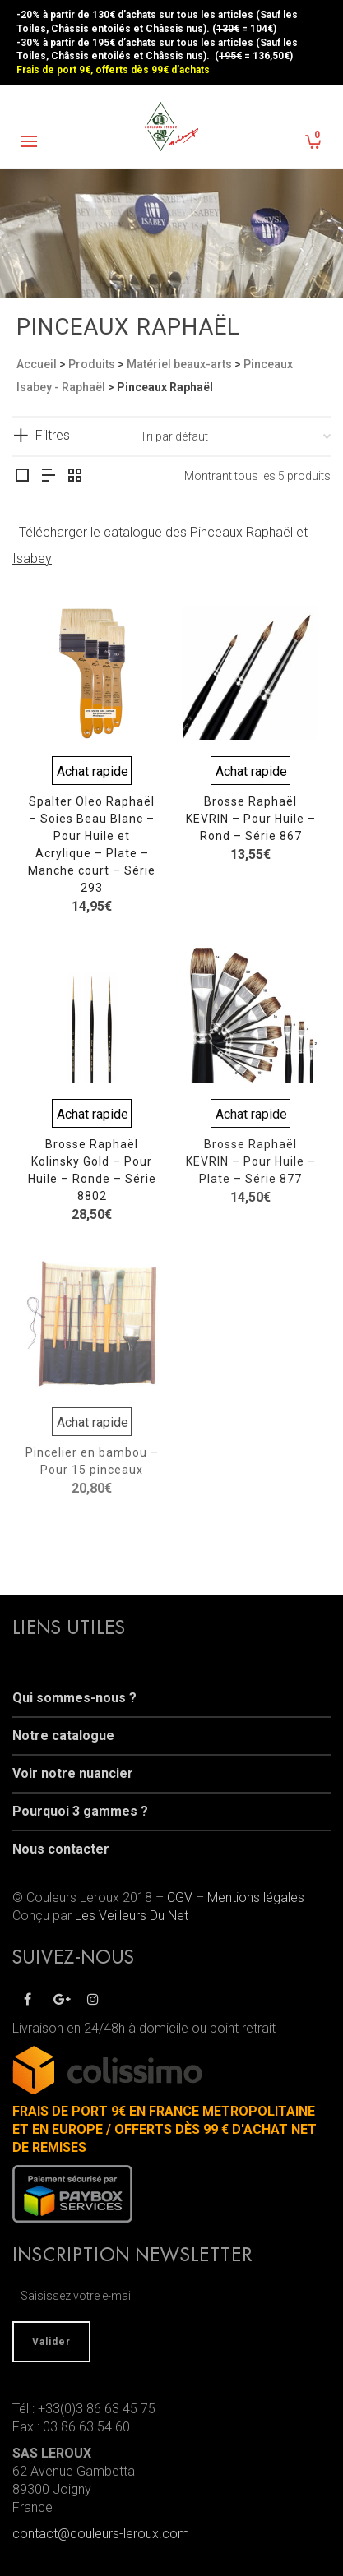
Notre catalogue (63, 1735)
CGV (179, 1897)
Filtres (52, 435)
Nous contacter (60, 1849)
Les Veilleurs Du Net (131, 1915)
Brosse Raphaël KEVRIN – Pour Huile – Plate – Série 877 (251, 1161)
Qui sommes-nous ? (74, 1698)
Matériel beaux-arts (179, 364)
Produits (91, 364)
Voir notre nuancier (72, 1773)
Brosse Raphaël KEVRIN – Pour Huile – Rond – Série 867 (251, 819)
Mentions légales (255, 1897)
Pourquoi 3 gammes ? (80, 1811)
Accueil (36, 364)
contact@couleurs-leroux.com (100, 2533)
